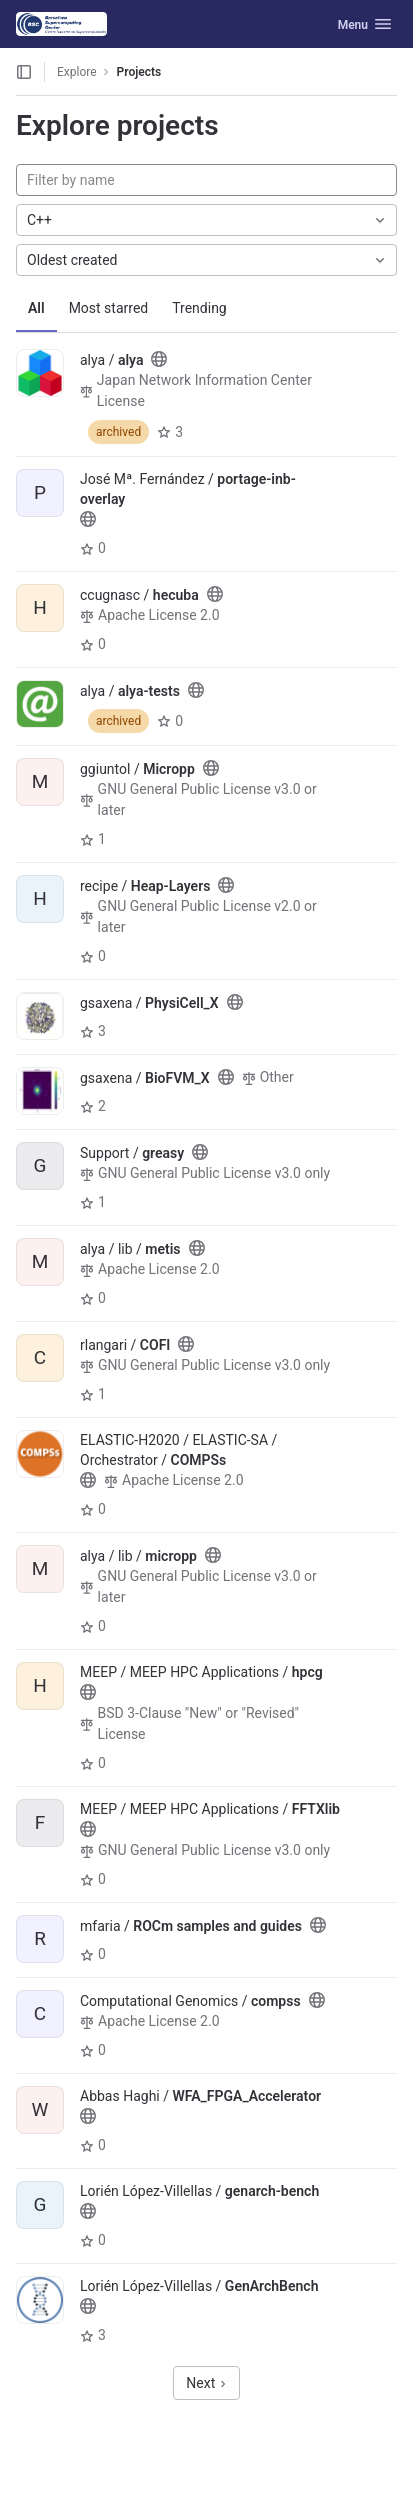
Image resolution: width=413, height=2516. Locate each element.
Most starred (109, 308)
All (36, 308)
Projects (139, 72)
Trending (199, 308)
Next (206, 2383)
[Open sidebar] (24, 72)
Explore (77, 72)
